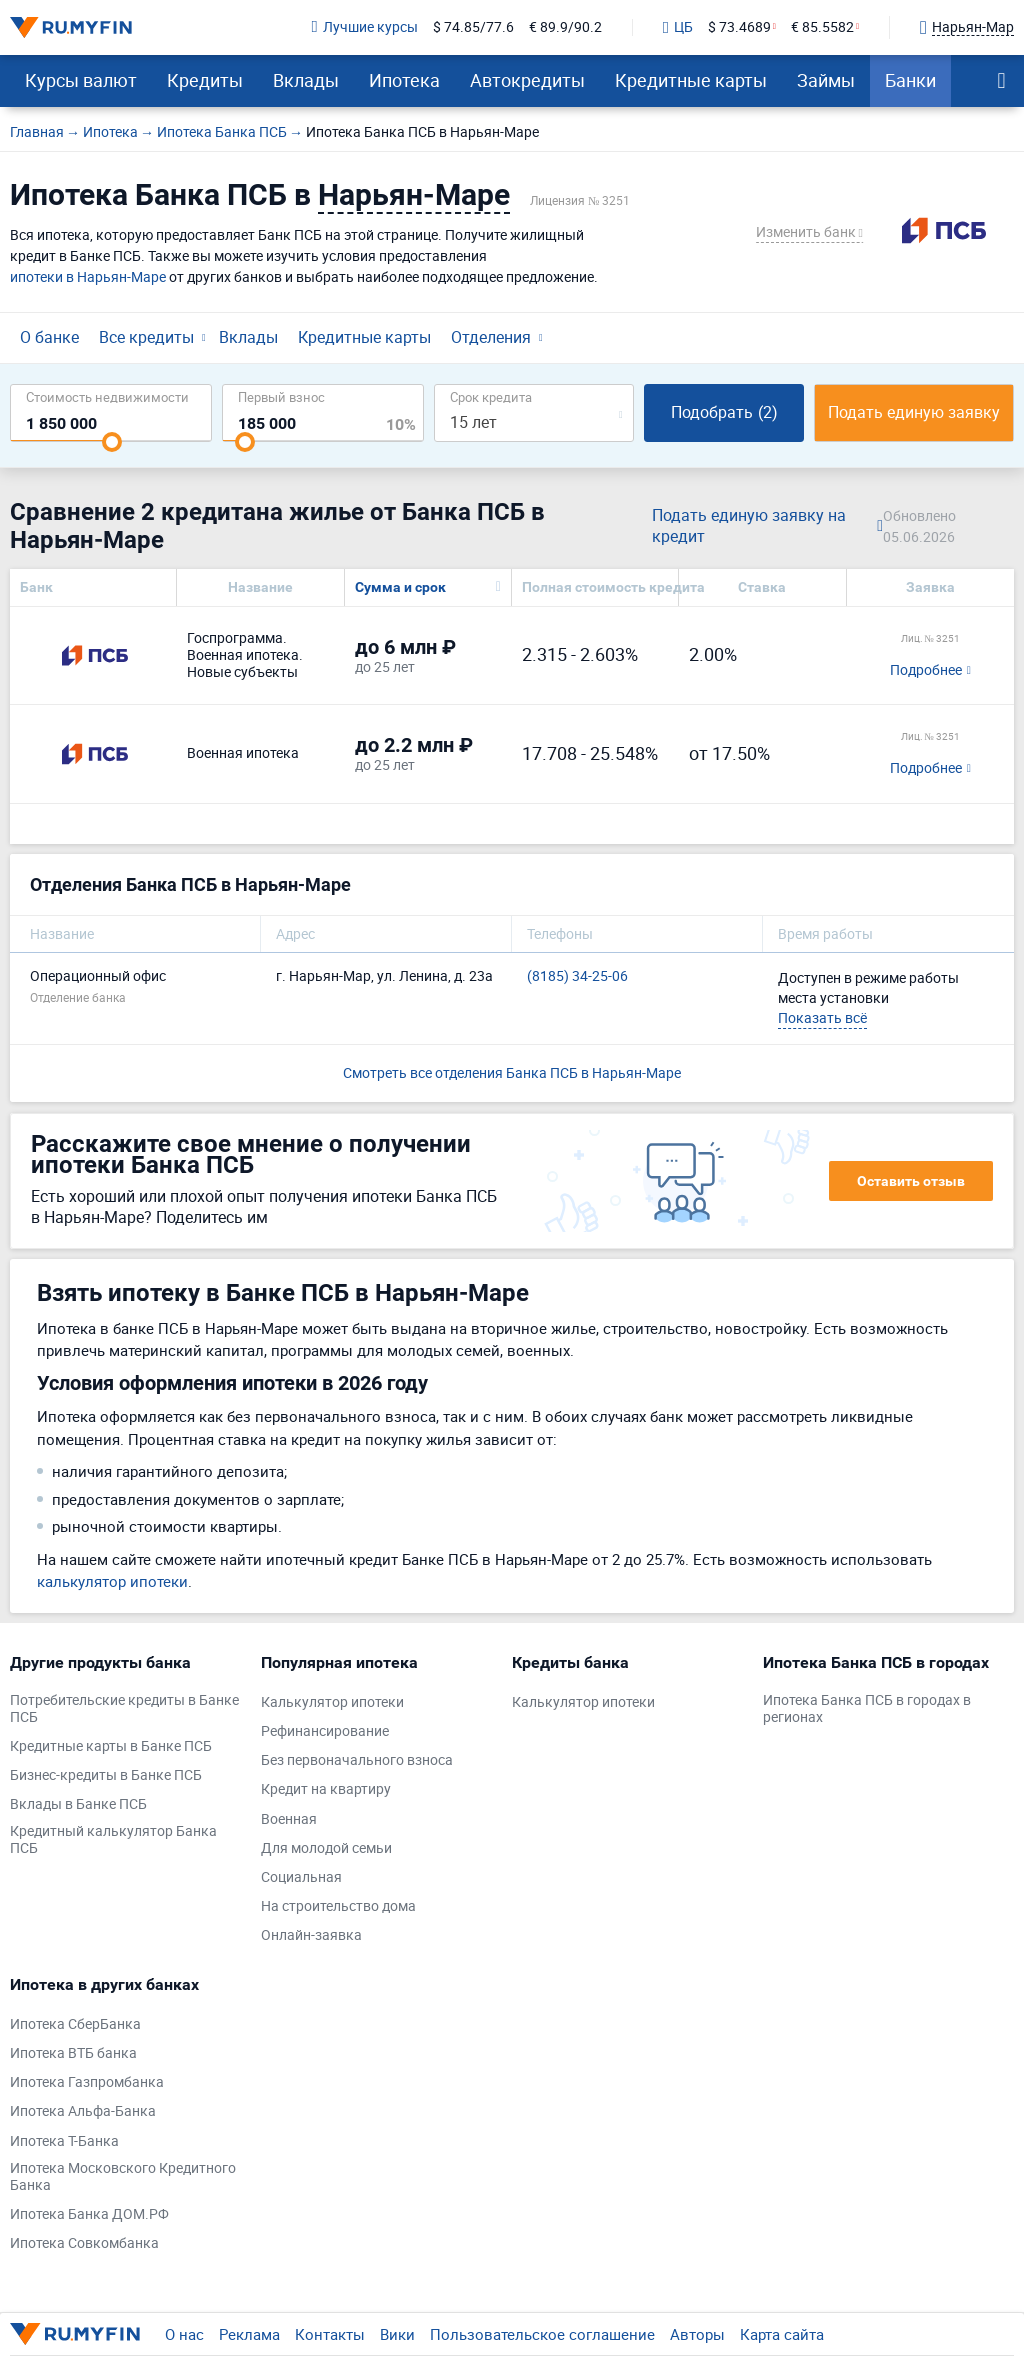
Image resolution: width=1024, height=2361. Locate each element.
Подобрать (724, 412)
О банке (49, 337)
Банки (910, 80)
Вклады (306, 80)
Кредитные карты (691, 80)
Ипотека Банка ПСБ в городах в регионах (867, 1709)
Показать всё (822, 1017)
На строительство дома (338, 1906)
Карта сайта (782, 2334)
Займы (826, 80)
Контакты (330, 2334)
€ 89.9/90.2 (565, 27)
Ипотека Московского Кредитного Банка (123, 2177)
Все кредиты (146, 337)
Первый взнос (281, 396)
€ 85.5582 (822, 27)
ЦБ (678, 28)
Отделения (491, 337)
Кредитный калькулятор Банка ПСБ (113, 1840)
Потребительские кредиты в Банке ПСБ (124, 1709)
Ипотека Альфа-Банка (83, 2111)
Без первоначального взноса (357, 1760)
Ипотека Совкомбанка (84, 2243)
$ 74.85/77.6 (473, 27)
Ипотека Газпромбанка (87, 2082)
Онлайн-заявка (311, 1935)
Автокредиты (527, 80)
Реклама (249, 2334)
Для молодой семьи (326, 1848)
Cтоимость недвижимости (107, 396)
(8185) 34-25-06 (577, 976)
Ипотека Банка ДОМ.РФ (89, 2214)
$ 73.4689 (739, 27)
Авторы (697, 2334)
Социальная (301, 1877)
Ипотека (404, 80)
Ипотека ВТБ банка (73, 2053)
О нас (184, 2334)
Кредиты (205, 80)
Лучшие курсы (365, 27)
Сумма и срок (400, 587)
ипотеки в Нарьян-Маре (88, 276)
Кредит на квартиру (326, 1789)
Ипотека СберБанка (75, 2024)
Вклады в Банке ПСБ (78, 1804)
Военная (289, 1819)
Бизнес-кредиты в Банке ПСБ (106, 1775)
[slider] (112, 442)
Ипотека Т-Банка (64, 2141)
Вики (397, 2334)
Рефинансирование (325, 1731)
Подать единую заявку (914, 412)
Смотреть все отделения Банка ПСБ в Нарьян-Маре (512, 1072)
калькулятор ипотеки (112, 1581)
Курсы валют (81, 80)
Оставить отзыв (911, 1181)
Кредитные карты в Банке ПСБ (111, 1746)
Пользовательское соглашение (542, 2334)
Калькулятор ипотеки (332, 1702)
